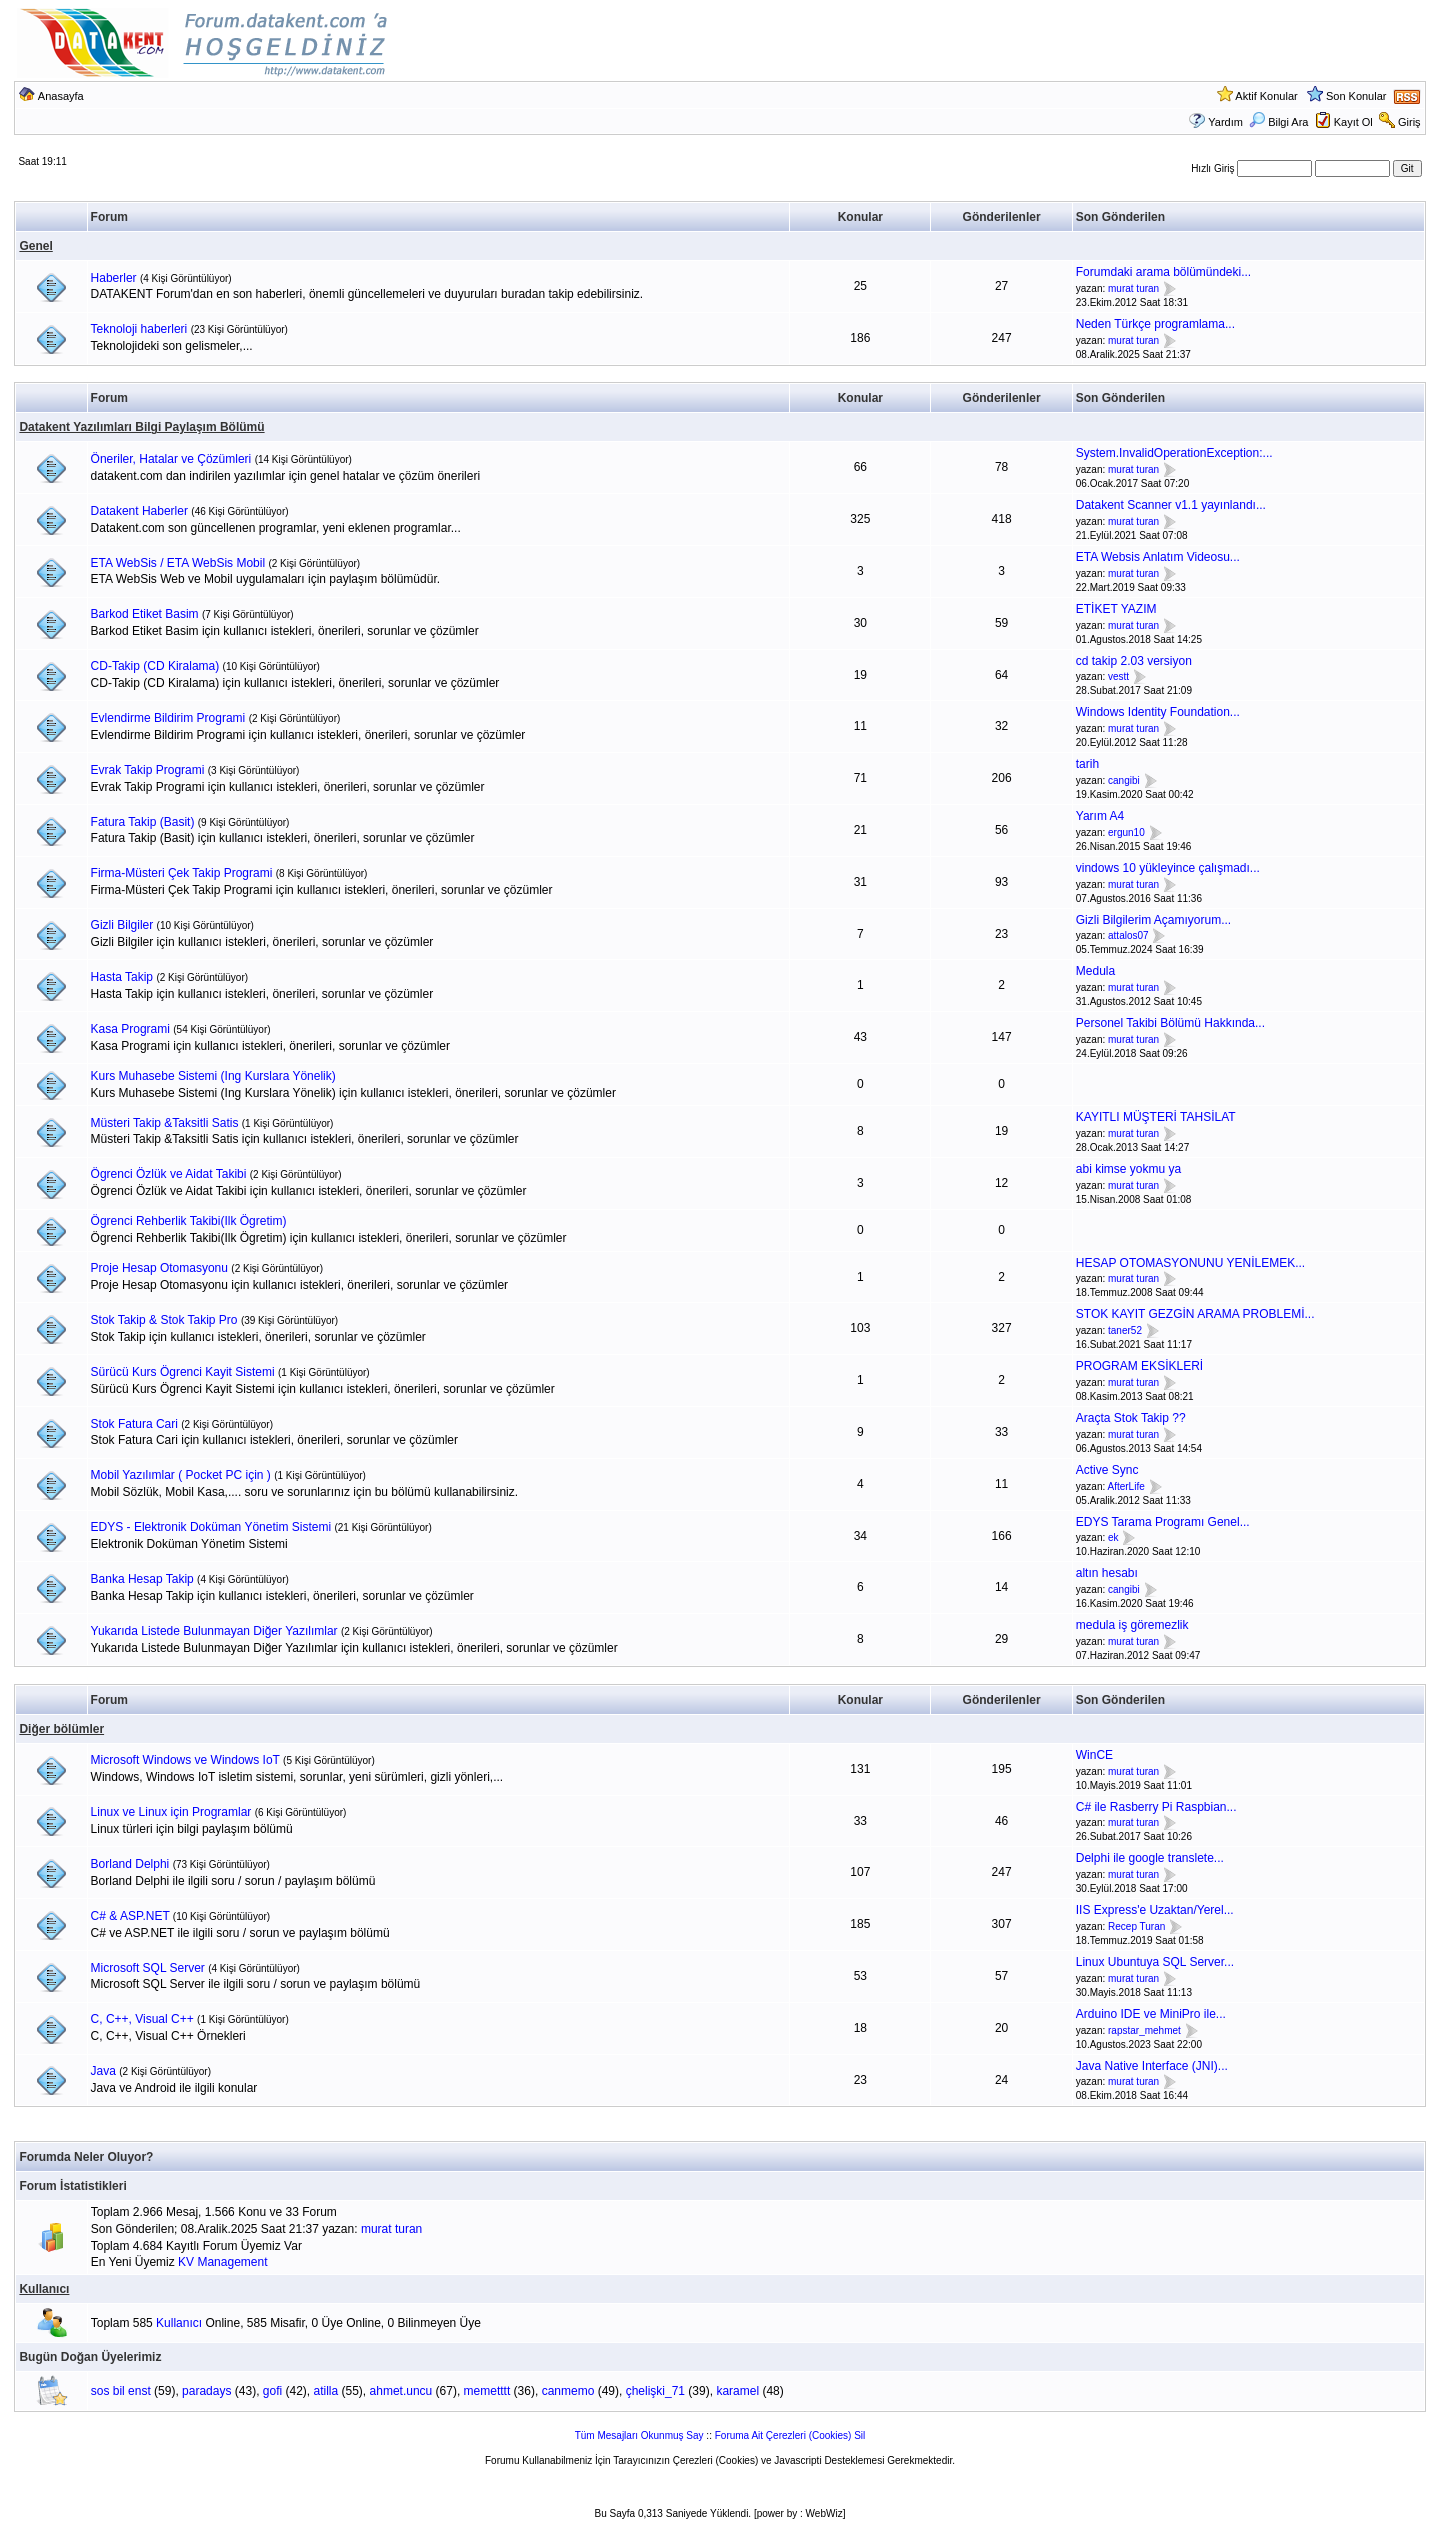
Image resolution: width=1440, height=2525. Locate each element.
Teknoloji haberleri (139, 329)
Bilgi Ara (1278, 122)
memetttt (487, 2391)
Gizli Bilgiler (122, 925)
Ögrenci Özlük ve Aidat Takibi (169, 1174)
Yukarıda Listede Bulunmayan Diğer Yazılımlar (214, 1631)
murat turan (1133, 288)
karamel (737, 2391)
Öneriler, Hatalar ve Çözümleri (171, 459)
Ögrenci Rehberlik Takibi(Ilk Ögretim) (189, 1221)
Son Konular (1356, 96)
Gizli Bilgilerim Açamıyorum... (1153, 920)
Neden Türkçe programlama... (1155, 324)
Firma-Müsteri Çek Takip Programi (182, 873)
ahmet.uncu (401, 2391)
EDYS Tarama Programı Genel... (1163, 1522)
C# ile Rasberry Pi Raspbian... (1156, 1807)
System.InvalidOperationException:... (1174, 453)
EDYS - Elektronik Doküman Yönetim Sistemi (211, 1527)
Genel (35, 246)
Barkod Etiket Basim (145, 614)
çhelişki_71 (655, 2391)
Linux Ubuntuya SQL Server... (1155, 1962)
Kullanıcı (44, 2289)
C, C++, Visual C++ (142, 2019)
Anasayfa (61, 96)
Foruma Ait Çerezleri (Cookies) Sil (790, 2435)
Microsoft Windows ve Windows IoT (185, 1760)
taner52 (1125, 1330)
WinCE (1094, 1755)
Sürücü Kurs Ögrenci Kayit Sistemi (183, 1372)
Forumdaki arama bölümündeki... (1163, 272)
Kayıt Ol (1353, 122)
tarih (1087, 764)
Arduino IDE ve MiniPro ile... (1151, 2014)
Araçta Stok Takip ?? (1131, 1418)
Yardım (1225, 122)
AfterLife (1125, 1486)
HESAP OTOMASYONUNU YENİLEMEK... (1190, 1263)
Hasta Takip (122, 977)
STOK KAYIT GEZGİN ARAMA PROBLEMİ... (1195, 1314)
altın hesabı (1107, 1573)
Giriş (1409, 122)
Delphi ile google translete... (1150, 1858)
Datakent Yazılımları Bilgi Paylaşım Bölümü (141, 427)
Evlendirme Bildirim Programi (168, 718)
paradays (206, 2391)
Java (103, 2071)
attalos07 (1128, 936)
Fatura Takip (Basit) (143, 822)
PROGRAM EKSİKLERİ (1139, 1366)
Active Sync (1107, 1470)
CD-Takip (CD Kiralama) (155, 666)
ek (1113, 1538)
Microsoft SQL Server (148, 1968)
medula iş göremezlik (1132, 1625)
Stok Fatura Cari (134, 1424)
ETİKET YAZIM (1116, 609)
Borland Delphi (130, 1864)
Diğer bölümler (61, 1729)
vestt (1118, 677)
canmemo (568, 2391)
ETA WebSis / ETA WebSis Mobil (178, 563)
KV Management (222, 2262)
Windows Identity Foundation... (1158, 712)
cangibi (1124, 780)
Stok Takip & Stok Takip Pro (164, 1320)
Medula (1095, 971)
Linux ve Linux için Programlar (171, 1812)
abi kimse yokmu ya (1128, 1169)
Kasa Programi (130, 1029)
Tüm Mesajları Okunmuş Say (639, 2435)
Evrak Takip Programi (148, 770)
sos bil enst (121, 2391)
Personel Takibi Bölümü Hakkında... (1170, 1023)
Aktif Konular (1266, 96)
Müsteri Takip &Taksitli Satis (165, 1123)
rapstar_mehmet (1144, 2030)
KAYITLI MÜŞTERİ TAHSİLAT (1156, 1117)
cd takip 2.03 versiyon (1134, 661)
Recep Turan (1136, 1926)
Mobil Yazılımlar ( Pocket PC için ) (181, 1475)
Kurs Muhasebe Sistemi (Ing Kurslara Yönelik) (213, 1076)
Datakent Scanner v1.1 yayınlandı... (1171, 505)
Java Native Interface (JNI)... (1152, 2066)
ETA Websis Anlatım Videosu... (1158, 557)
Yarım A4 (1100, 816)
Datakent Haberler (139, 511)
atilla (326, 2391)
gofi (272, 2391)
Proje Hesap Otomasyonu (159, 1268)
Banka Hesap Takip (142, 1579)
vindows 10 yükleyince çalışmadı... (1168, 868)
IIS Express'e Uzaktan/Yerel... (1155, 1910)
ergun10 (1126, 832)
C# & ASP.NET (130, 1916)
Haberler (114, 278)
